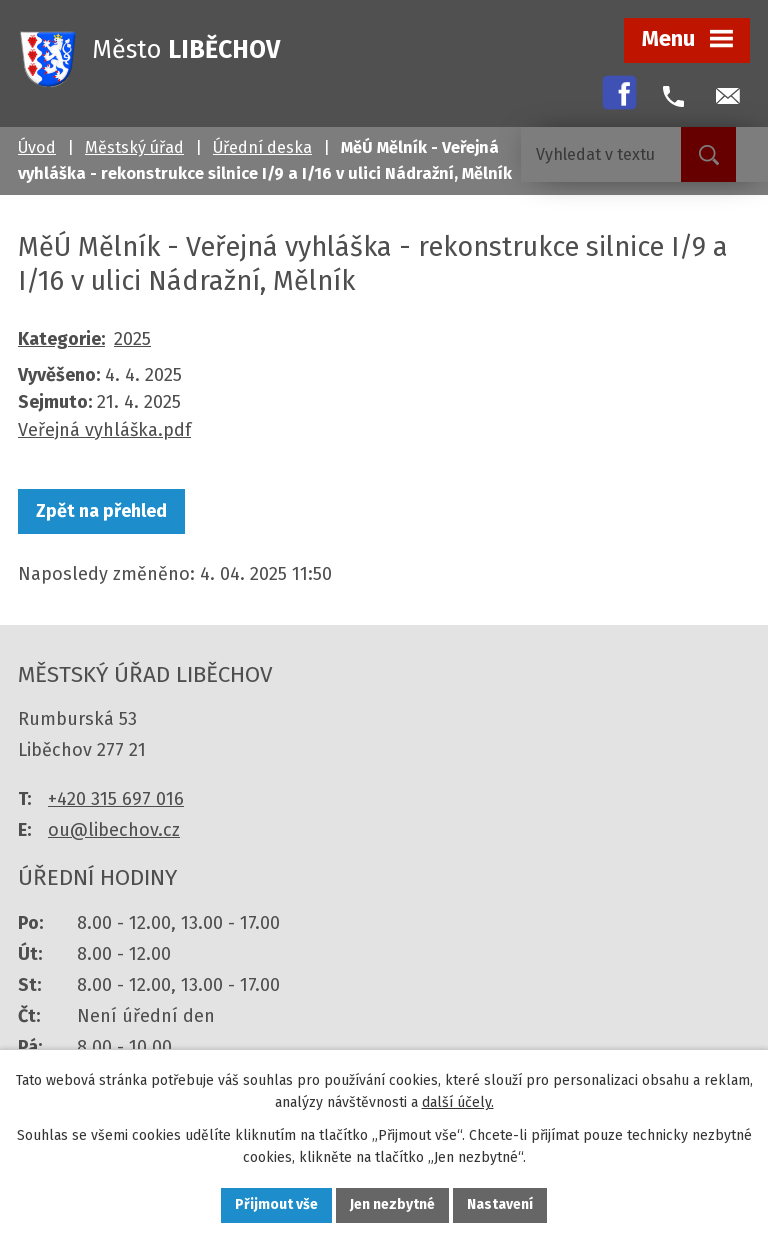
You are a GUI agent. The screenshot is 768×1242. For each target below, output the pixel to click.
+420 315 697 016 (116, 799)
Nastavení (500, 1205)
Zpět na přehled (101, 511)
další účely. (458, 1102)
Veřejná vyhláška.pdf (104, 430)
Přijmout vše (276, 1205)
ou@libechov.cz (114, 830)
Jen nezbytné (392, 1205)
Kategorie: (61, 339)
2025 (132, 339)
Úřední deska (262, 147)
